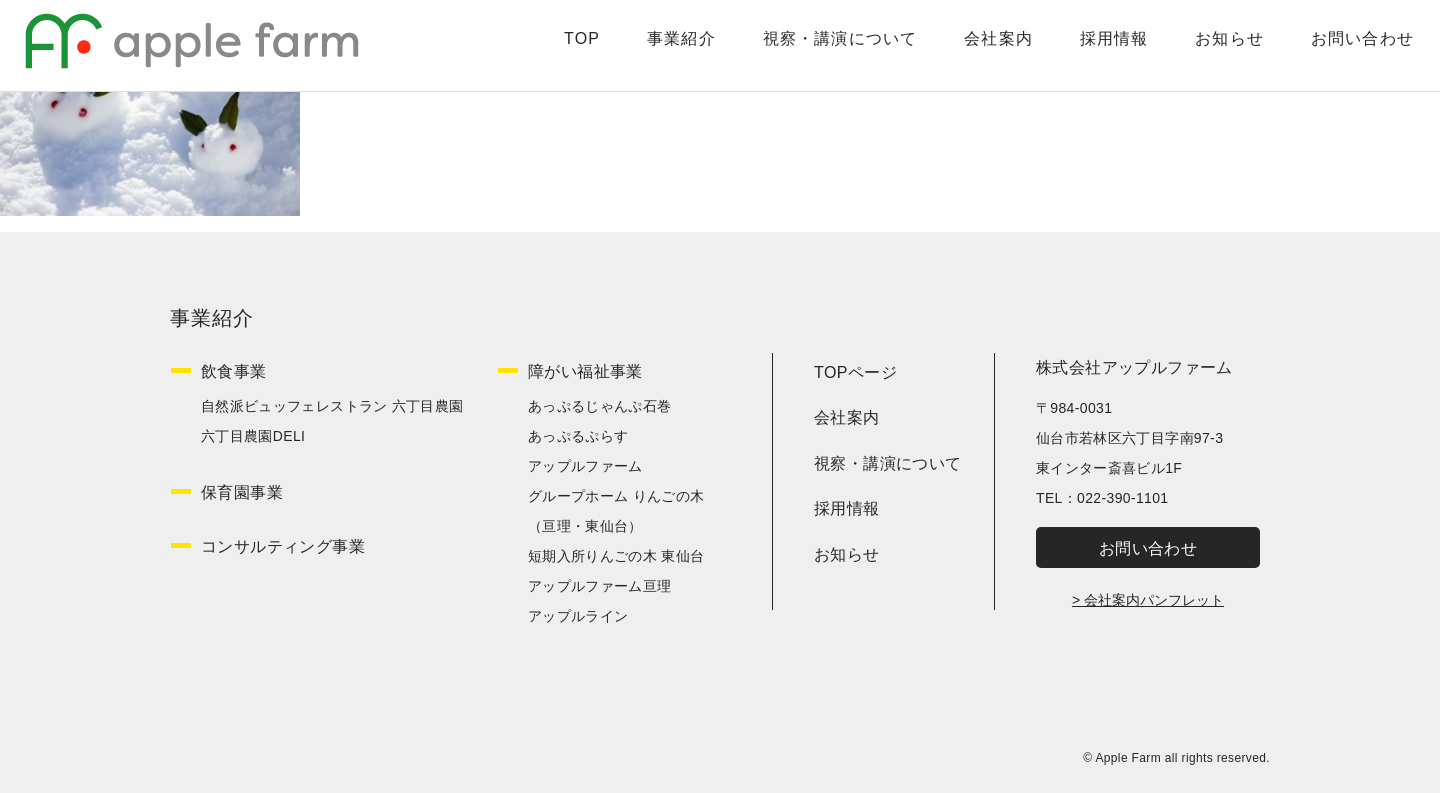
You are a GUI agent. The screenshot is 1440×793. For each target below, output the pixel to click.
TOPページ (855, 372)
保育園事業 (242, 492)
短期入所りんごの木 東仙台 (616, 556)
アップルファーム (585, 466)
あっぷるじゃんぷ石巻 (600, 406)
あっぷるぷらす (578, 436)
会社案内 (978, 45)
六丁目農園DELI (253, 436)
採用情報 (1094, 45)
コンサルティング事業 (283, 546)
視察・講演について (819, 45)
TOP (560, 45)
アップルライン (578, 616)
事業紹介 (659, 45)
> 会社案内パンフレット (1148, 600)
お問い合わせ (1344, 45)
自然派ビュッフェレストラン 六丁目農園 (332, 406)
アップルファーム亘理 (600, 586)
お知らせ (1211, 45)
